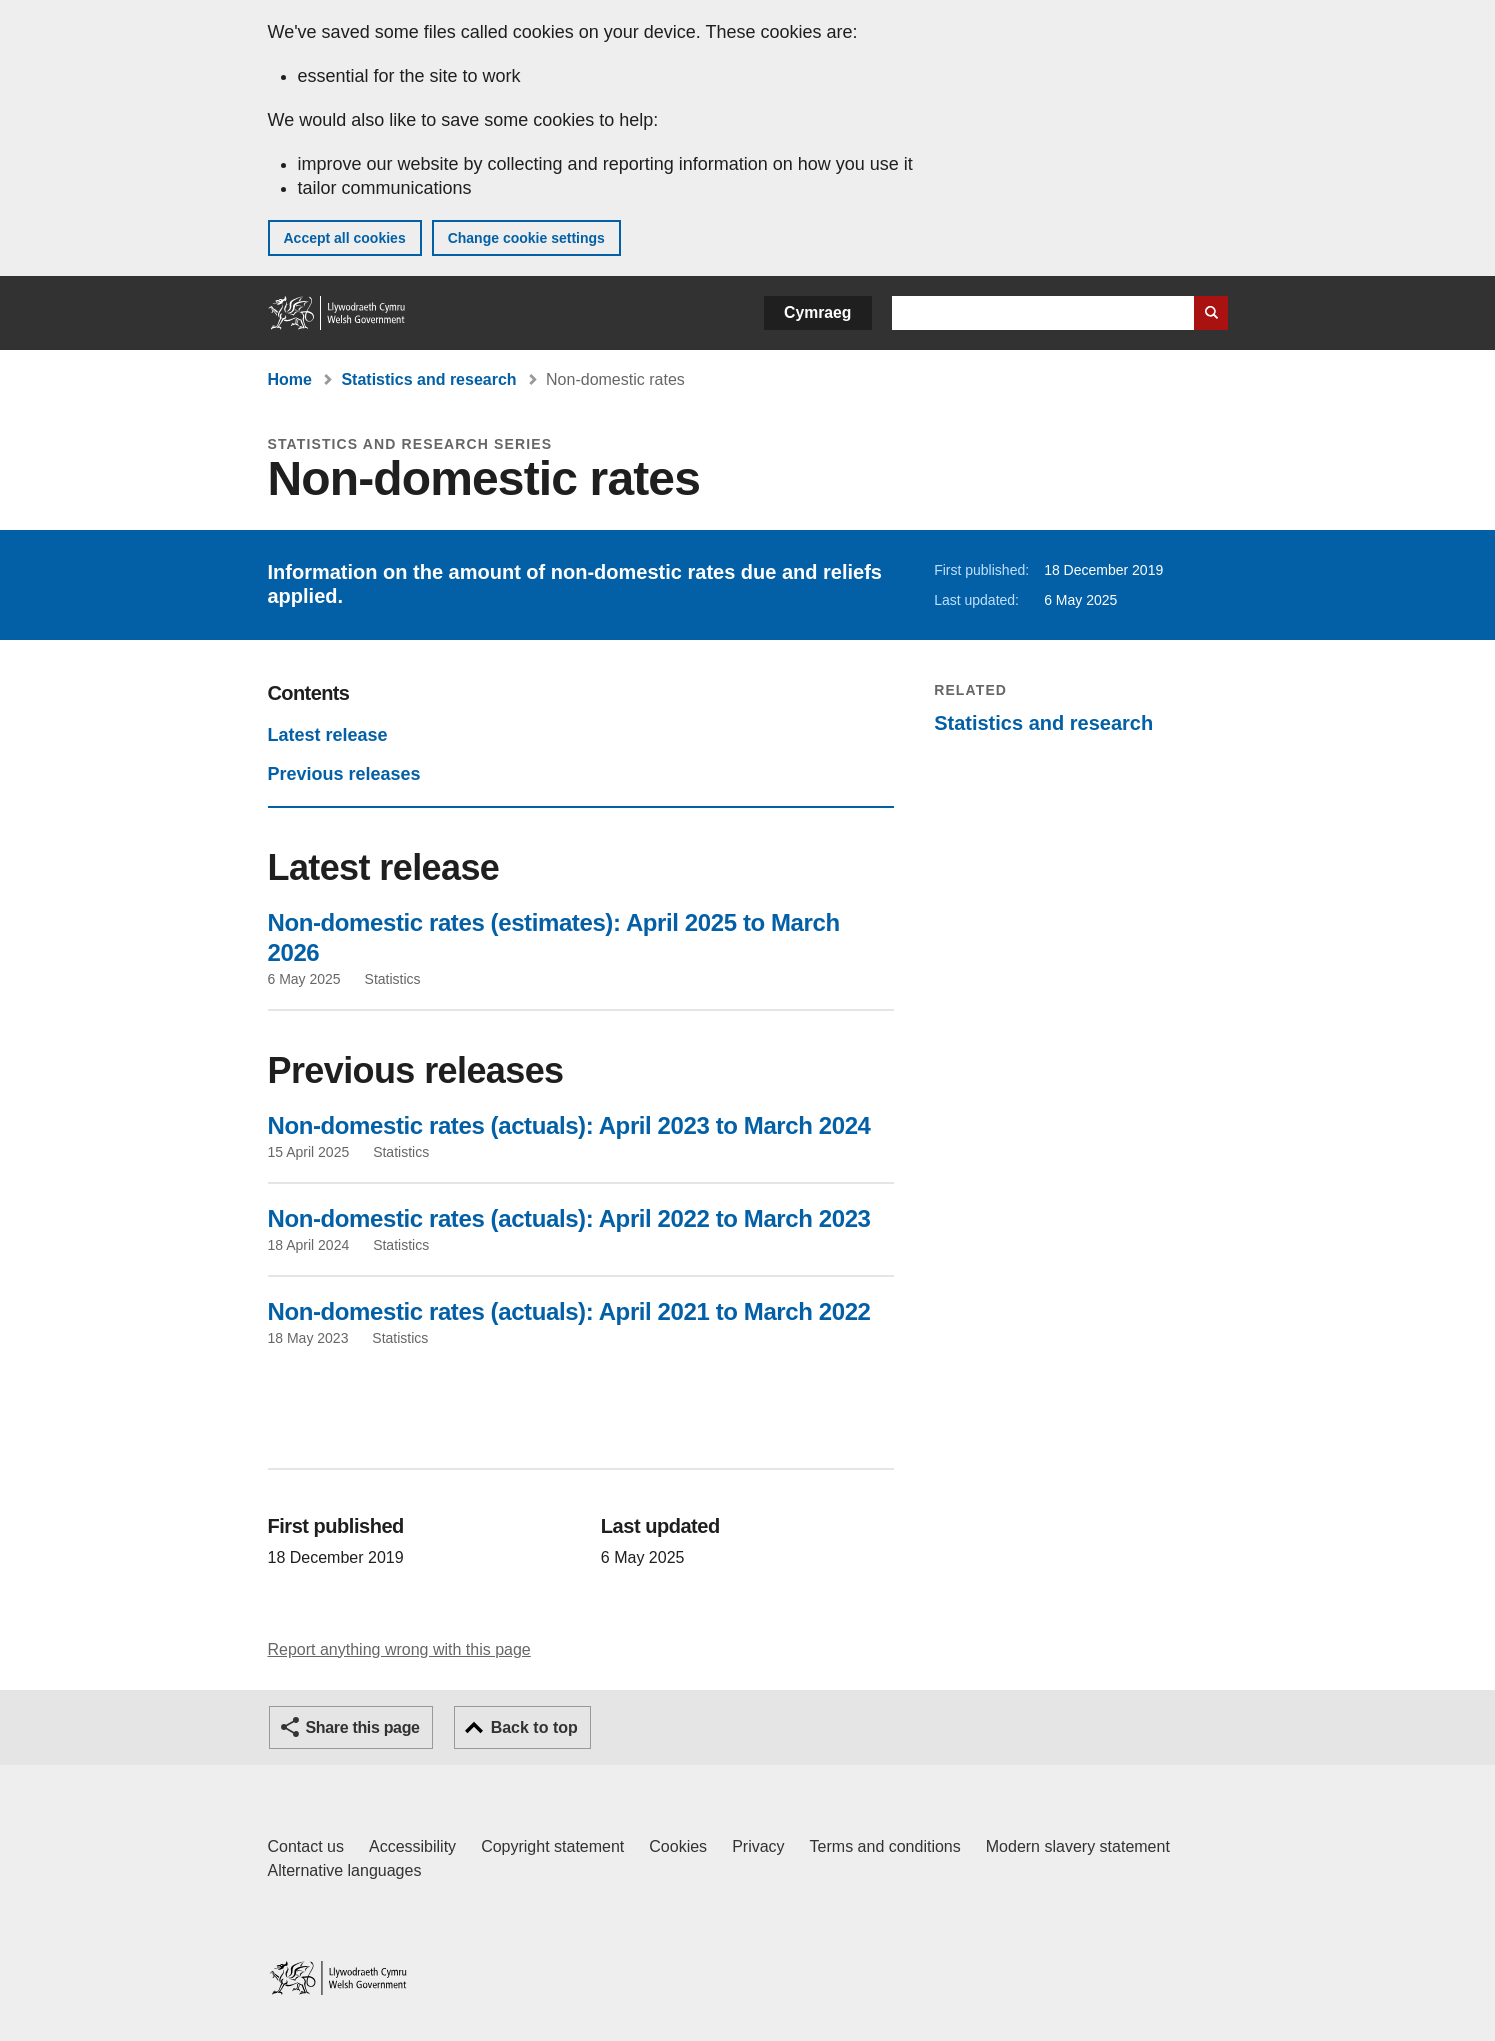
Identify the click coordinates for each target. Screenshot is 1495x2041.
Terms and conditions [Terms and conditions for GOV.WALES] (885, 1846)
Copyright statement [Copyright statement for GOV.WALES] (552, 1846)
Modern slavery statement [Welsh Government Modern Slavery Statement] (1078, 1846)
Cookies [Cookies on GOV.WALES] (678, 1846)
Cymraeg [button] (817, 312)
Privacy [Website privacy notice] (758, 1846)
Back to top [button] (534, 1727)
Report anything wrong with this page (399, 1649)
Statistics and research (428, 379)
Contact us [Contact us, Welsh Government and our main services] (306, 1846)
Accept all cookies (345, 238)
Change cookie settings (526, 238)
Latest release (328, 735)
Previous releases (344, 774)
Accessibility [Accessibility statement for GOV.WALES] (412, 1846)
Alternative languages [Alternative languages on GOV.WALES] (345, 1870)
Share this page (363, 1727)
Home (290, 379)
